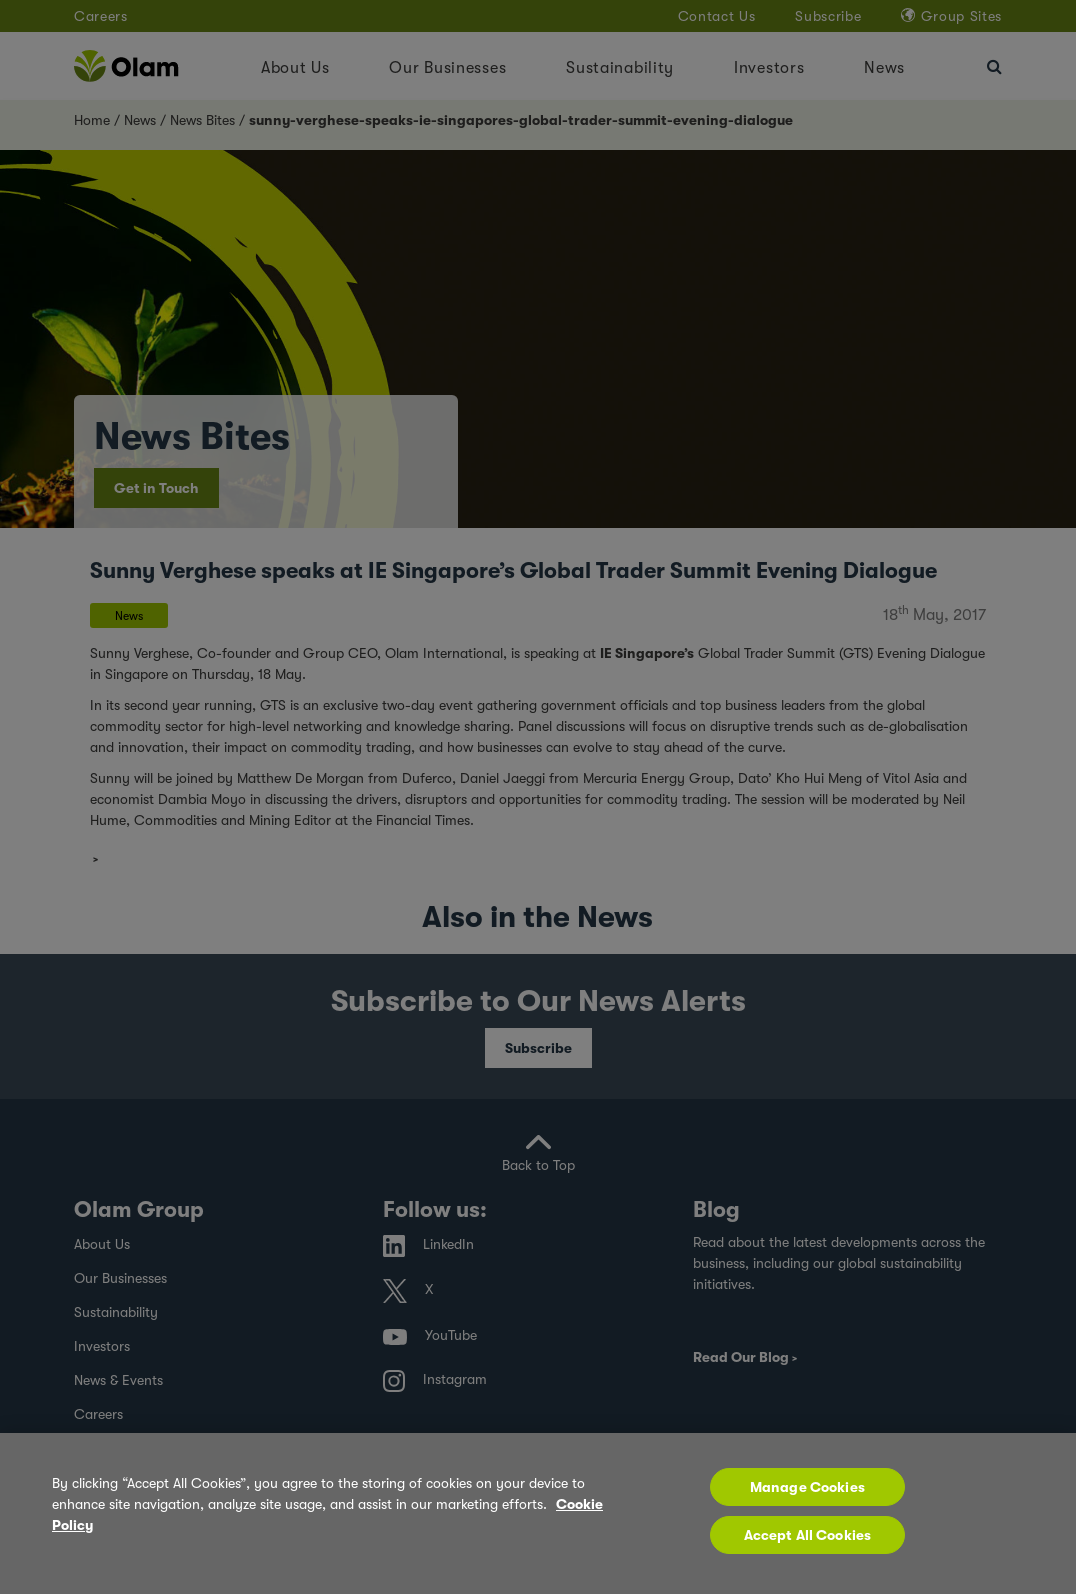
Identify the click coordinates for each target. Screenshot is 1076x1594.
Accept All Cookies (808, 1535)
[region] (538, 1513)
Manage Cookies (807, 1487)
